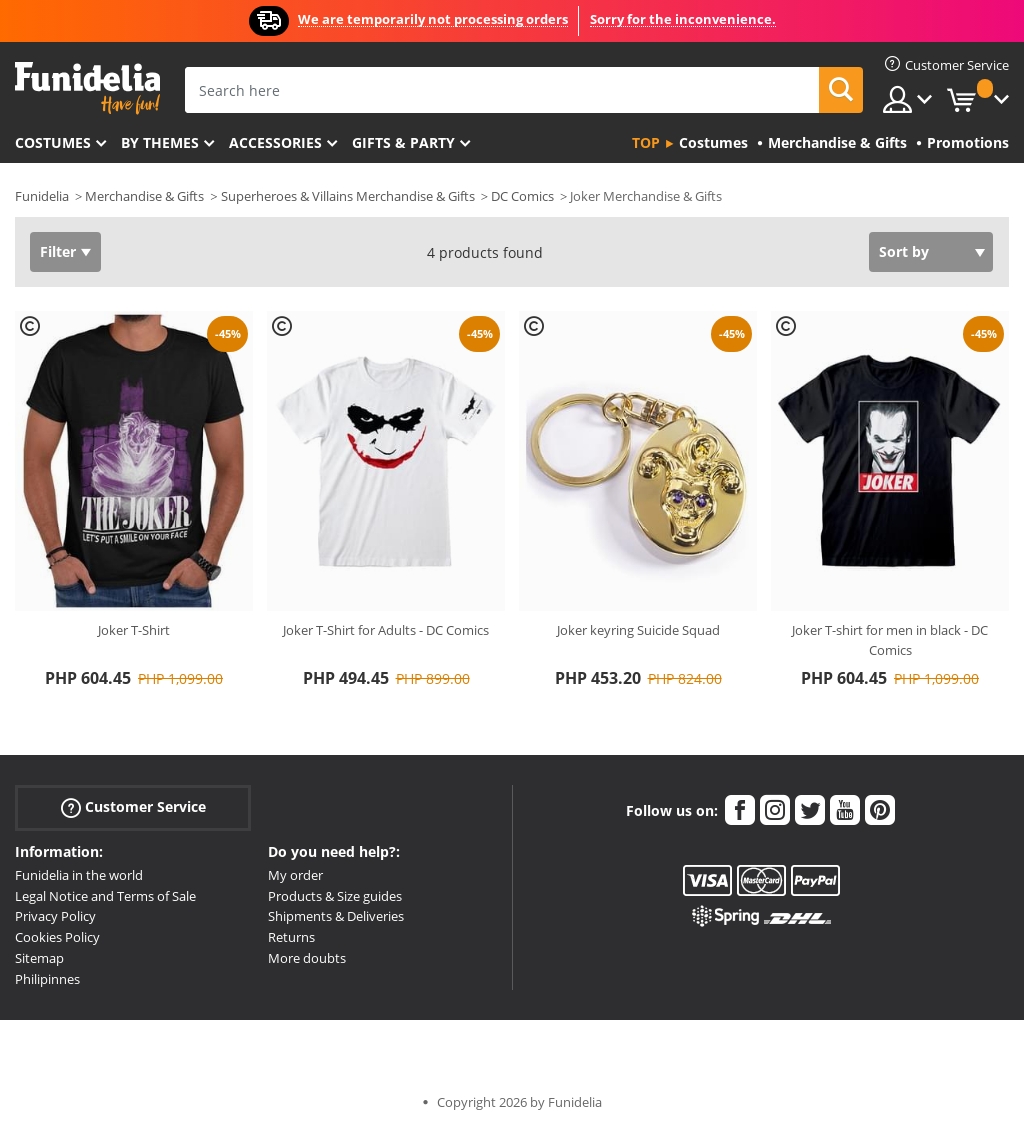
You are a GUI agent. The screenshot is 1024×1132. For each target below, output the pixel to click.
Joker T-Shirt (134, 630)
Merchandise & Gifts (144, 196)
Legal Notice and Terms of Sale (105, 896)
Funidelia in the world (79, 875)
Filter (58, 251)
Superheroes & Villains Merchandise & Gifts (348, 196)
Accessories (275, 142)
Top (646, 142)
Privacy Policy (55, 916)
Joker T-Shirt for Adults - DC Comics (386, 630)
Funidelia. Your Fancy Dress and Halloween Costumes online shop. (87, 88)
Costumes (53, 142)
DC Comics (522, 196)
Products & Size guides (335, 896)
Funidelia (42, 196)
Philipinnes (47, 979)
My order (295, 875)
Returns (291, 937)
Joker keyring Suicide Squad (638, 630)
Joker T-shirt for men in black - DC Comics (890, 640)
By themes (160, 142)
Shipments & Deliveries (336, 916)
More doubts (307, 958)
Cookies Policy (57, 937)
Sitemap (39, 958)
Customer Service (133, 807)
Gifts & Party (403, 142)
